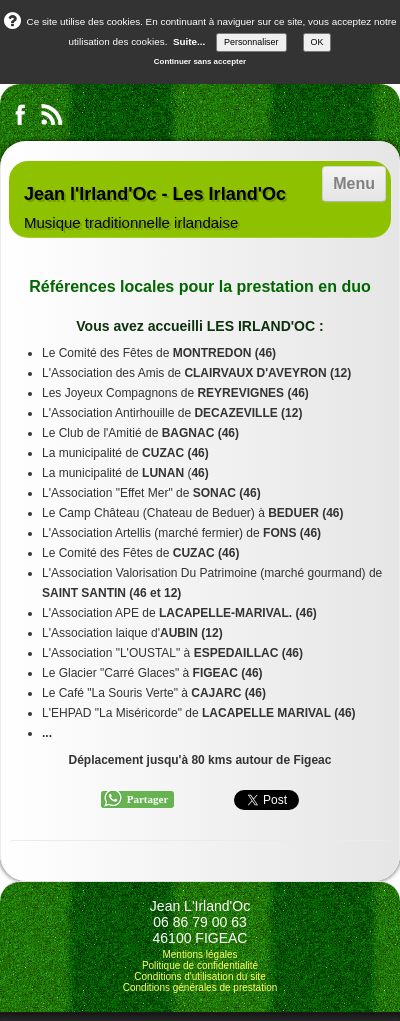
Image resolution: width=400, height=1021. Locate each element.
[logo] (155, 199)
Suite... (189, 41)
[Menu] (354, 184)
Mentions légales (199, 954)
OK (317, 42)
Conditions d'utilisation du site (199, 976)
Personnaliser (251, 42)
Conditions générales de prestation (200, 987)
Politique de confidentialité (200, 965)
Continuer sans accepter (200, 61)
